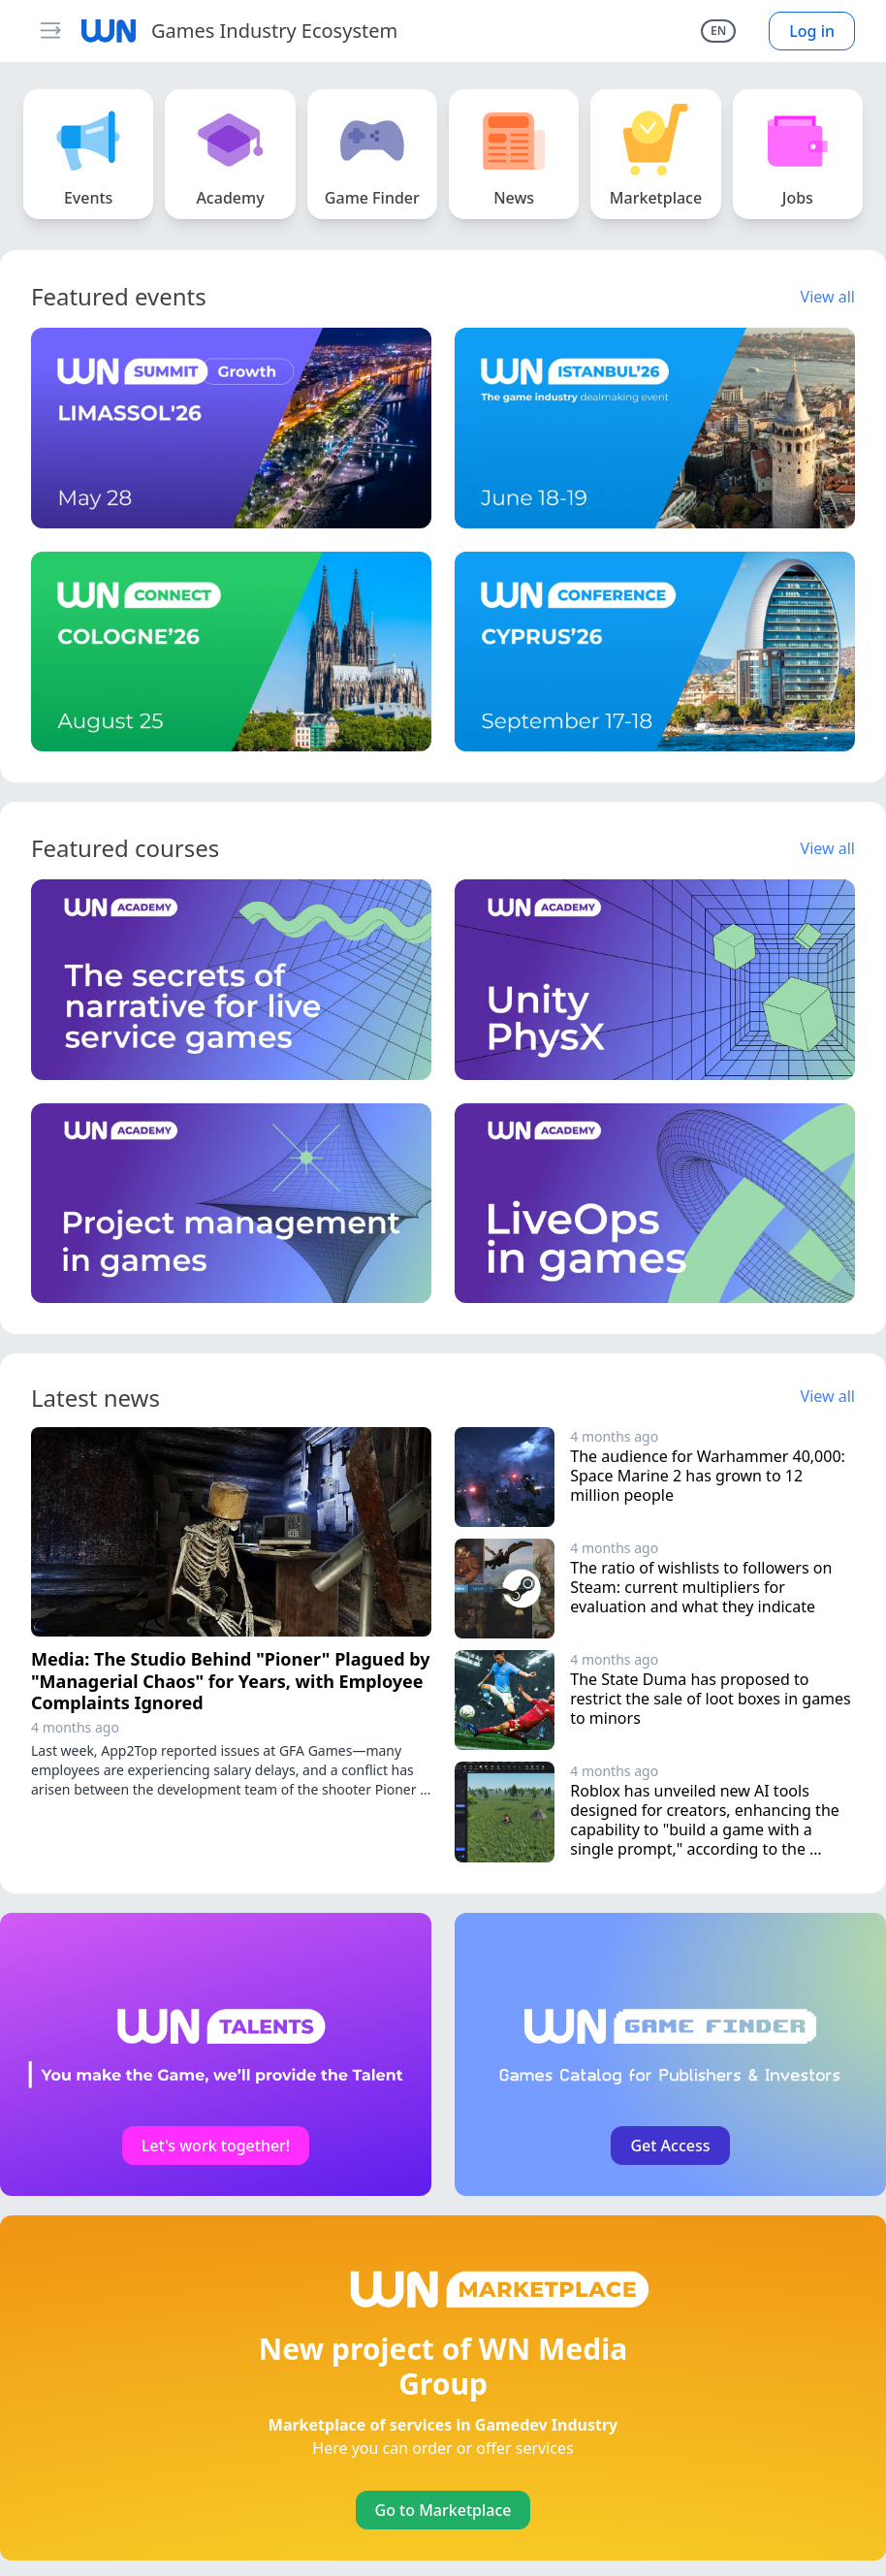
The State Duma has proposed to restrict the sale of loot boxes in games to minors (712, 1699)
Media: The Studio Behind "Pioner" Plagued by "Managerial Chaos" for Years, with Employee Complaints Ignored (230, 1680)
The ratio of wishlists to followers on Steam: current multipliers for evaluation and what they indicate (703, 1587)
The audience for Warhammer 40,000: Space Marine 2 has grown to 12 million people (709, 1476)
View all (828, 296)
